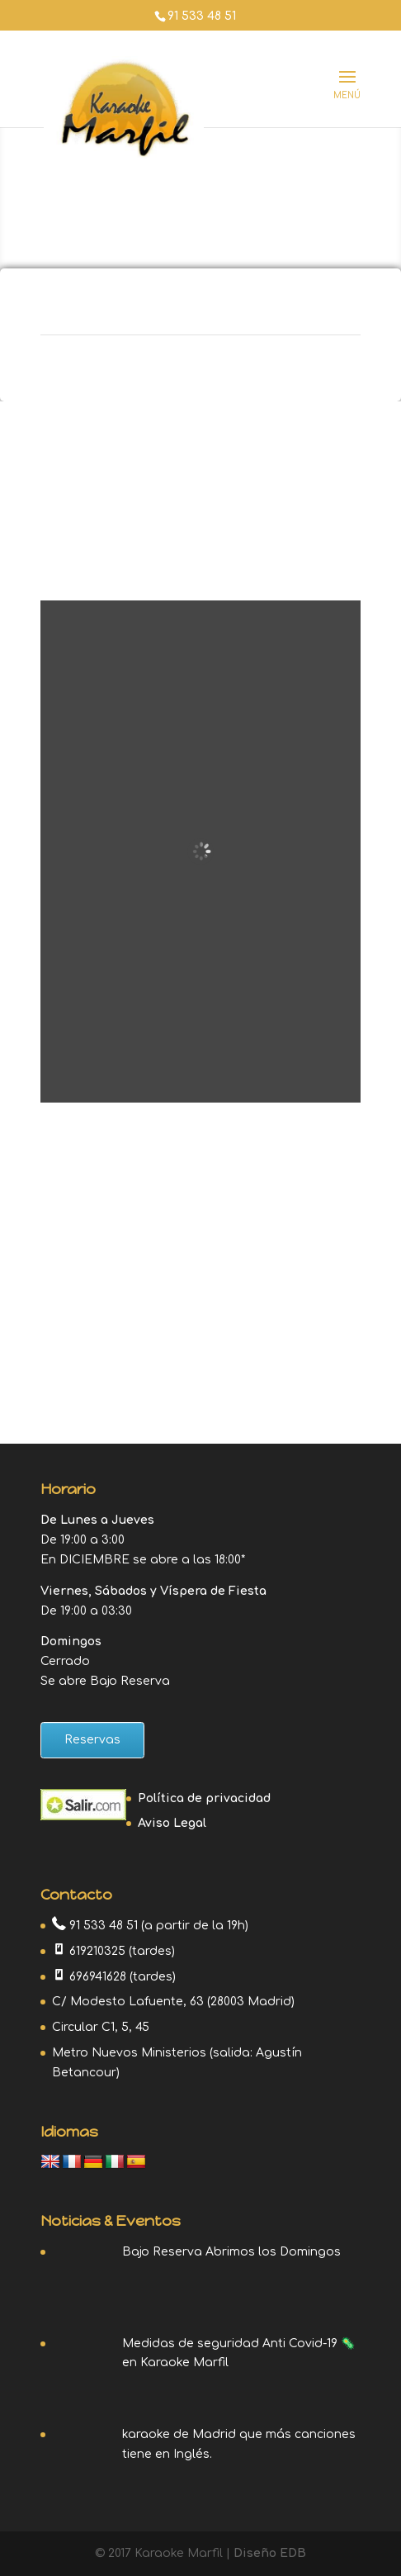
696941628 (97, 1977)
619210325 (97, 1951)
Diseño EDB (270, 2553)
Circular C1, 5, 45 (100, 2027)
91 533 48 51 (201, 16)
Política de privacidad (204, 1798)
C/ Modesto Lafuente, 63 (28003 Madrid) (173, 2001)
